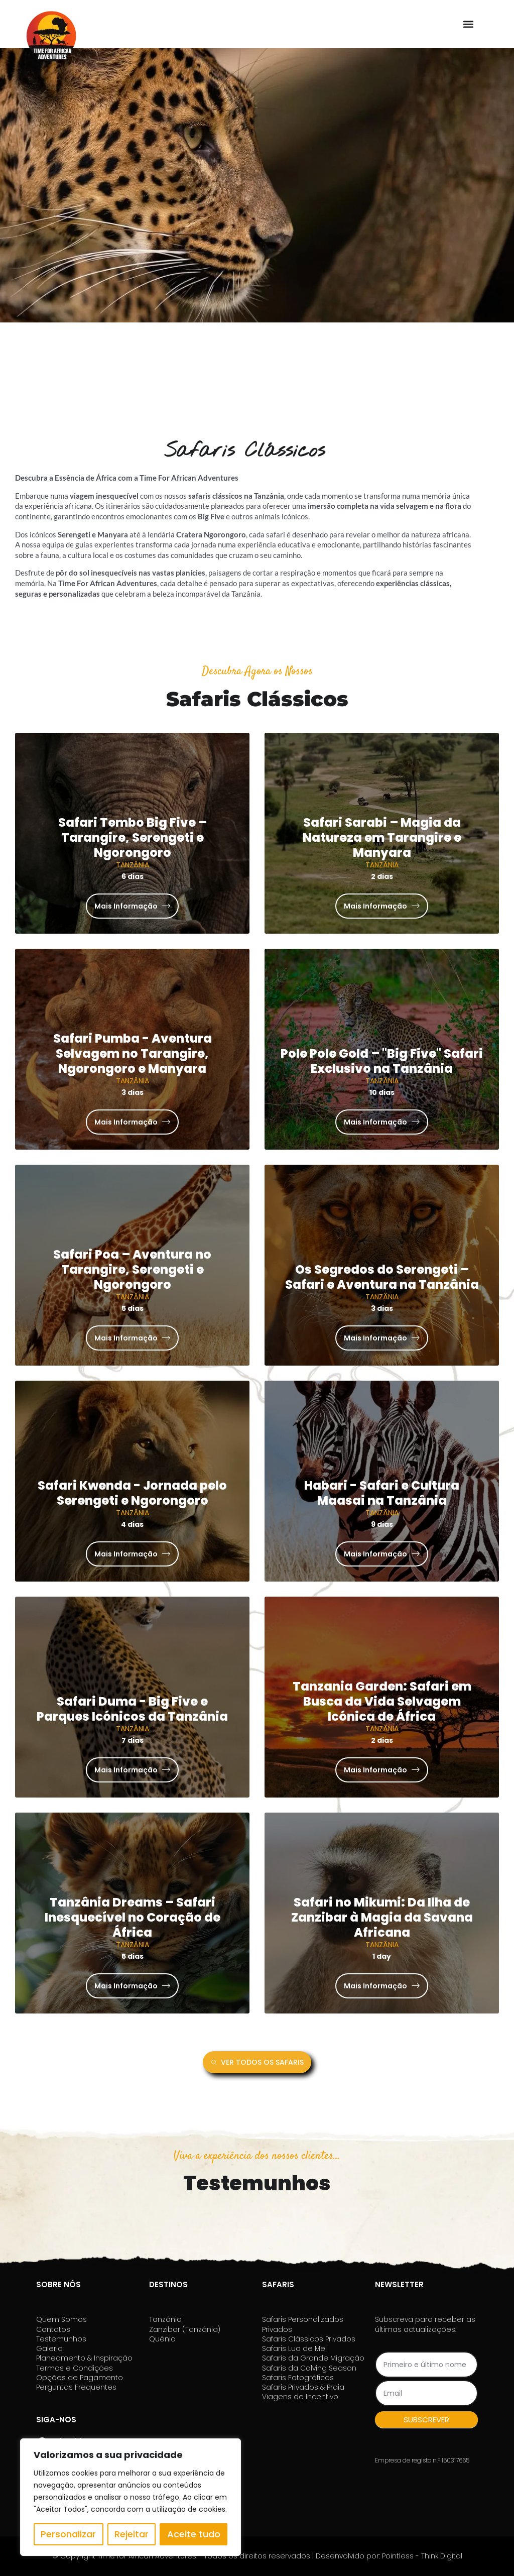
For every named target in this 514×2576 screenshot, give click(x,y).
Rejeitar (131, 2534)
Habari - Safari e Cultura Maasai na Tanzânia (381, 1493)
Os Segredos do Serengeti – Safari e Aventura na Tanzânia (382, 1277)
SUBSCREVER (426, 2419)
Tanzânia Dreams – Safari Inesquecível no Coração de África (132, 1917)
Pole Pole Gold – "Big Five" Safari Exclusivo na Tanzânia (382, 1061)
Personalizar (68, 2534)
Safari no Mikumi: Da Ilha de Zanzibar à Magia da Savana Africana (382, 1917)
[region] (130, 2497)
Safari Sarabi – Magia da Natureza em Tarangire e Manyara (382, 837)
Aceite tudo (193, 2534)
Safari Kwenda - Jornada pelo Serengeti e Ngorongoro (132, 1493)
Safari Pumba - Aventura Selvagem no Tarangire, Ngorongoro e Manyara (132, 1053)
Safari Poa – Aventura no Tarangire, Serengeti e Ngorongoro (132, 1269)
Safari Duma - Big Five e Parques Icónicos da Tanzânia (132, 1709)
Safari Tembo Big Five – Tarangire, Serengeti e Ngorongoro (132, 837)
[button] (468, 24)
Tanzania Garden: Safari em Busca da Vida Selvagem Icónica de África (382, 1701)
